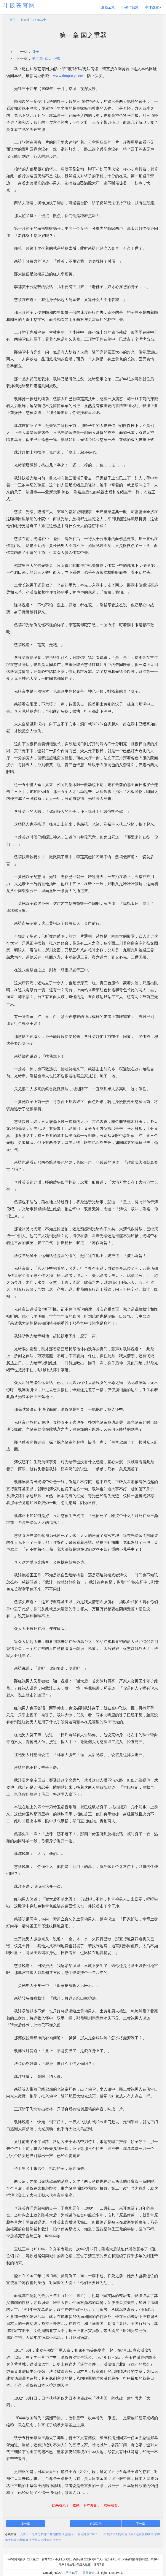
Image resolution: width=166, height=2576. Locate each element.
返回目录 (96, 2523)
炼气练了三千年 (96, 2534)
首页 (13, 20)
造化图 (81, 2534)
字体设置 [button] (153, 7)
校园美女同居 (115, 2534)
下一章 (140, 2523)
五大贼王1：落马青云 (34, 20)
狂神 (28, 2539)
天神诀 (36, 2539)
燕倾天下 (71, 2534)
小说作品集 (130, 7)
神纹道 (149, 2534)
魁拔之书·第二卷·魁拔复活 (48, 2534)
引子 (35, 51)
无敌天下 (25, 2534)
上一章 (25, 2523)
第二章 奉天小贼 (46, 58)
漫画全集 (108, 7)
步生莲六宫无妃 (51, 2539)
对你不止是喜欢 (134, 2534)
